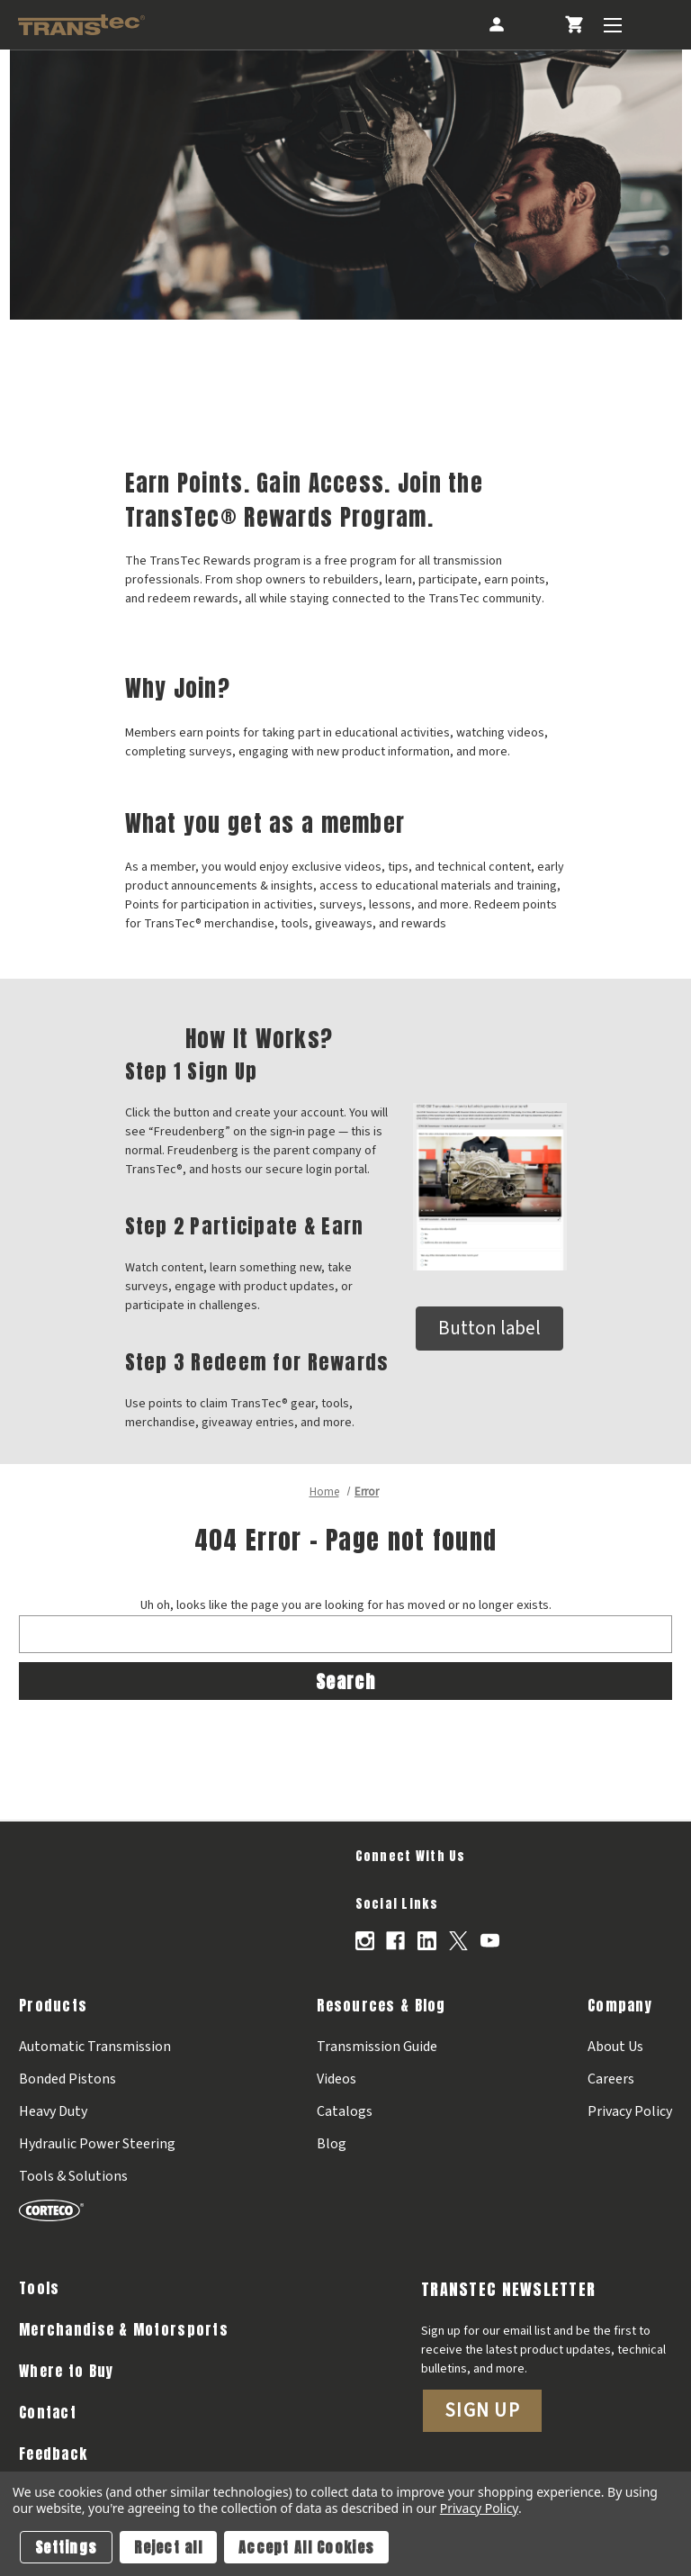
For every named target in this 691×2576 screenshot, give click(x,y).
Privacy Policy (630, 2111)
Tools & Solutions (73, 2176)
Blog (331, 2144)
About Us (615, 2046)
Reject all (168, 2547)
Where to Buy (66, 2371)
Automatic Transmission (95, 2046)
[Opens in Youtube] (489, 1940)
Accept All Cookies (306, 2547)
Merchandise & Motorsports (124, 2329)
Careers (611, 2079)
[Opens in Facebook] (395, 1940)
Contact (47, 2412)
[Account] (495, 25)
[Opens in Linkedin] (426, 1940)
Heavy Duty (53, 2111)
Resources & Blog (381, 2005)
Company (620, 2005)
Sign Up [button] (482, 2410)
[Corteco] (97, 2209)
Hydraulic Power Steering (97, 2144)
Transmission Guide (377, 2046)
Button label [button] (489, 1328)
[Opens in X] (458, 1940)
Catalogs (344, 2111)
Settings (66, 2547)
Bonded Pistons (67, 2079)
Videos (336, 2079)
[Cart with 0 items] (573, 25)
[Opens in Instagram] (364, 1940)
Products (53, 2005)
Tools (39, 2288)
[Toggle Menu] (612, 25)
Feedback (53, 2453)
